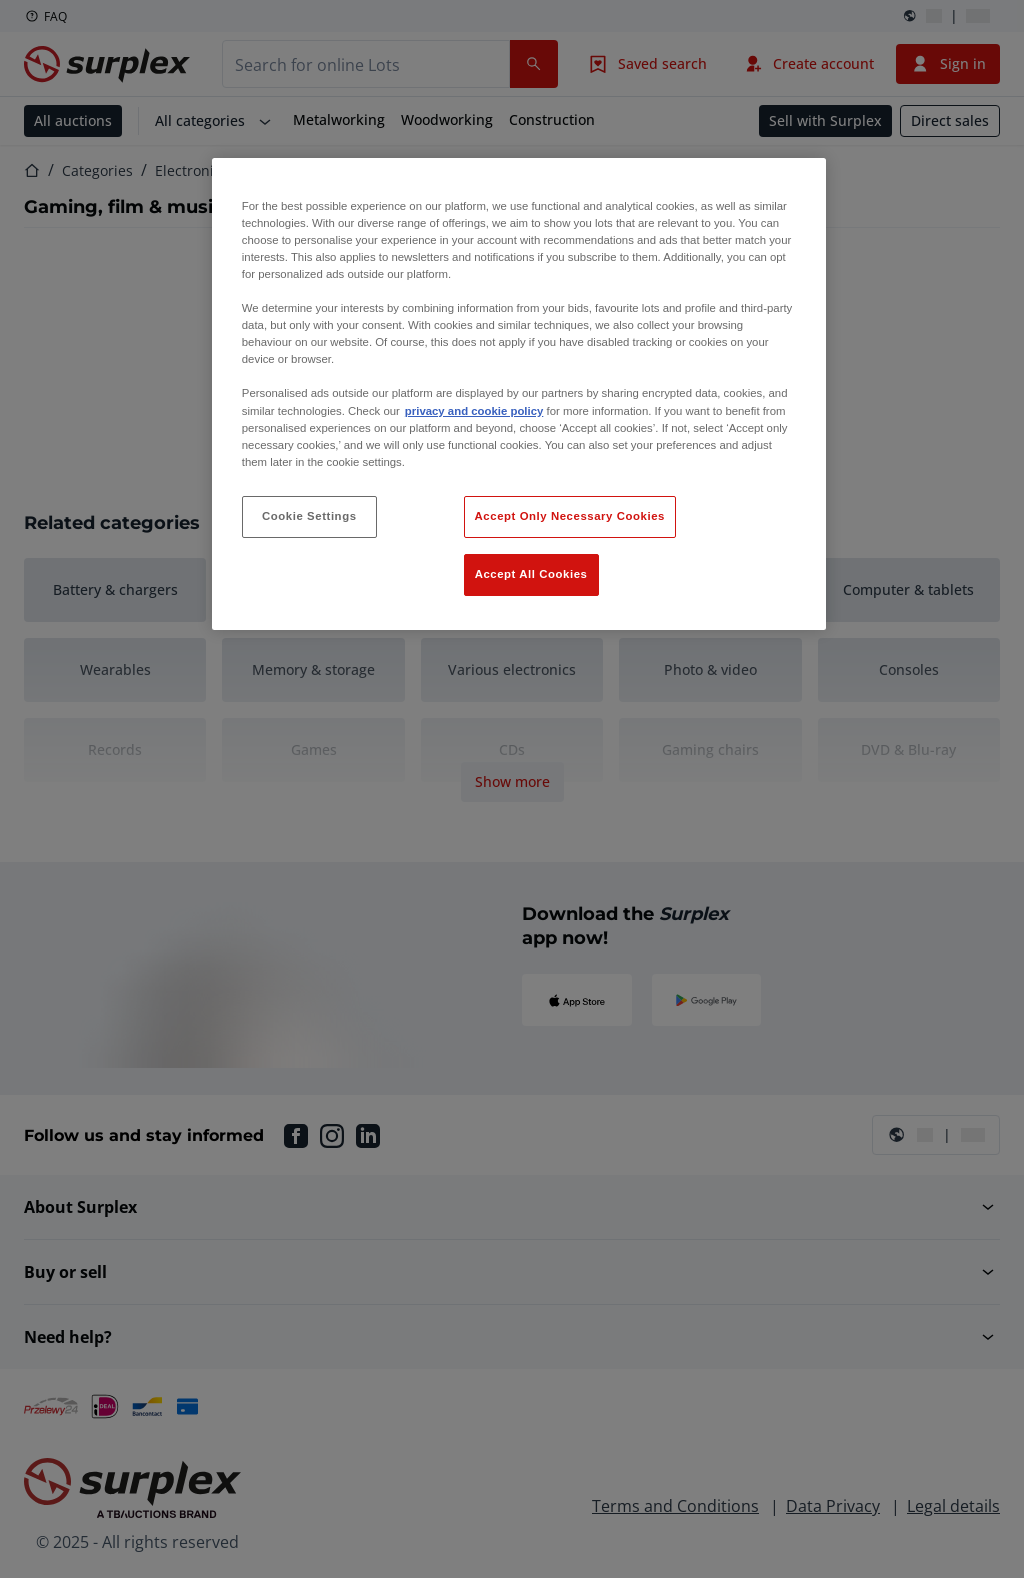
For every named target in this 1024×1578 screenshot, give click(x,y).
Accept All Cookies (531, 574)
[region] (519, 394)
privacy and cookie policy (474, 411)
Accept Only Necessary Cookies (570, 516)
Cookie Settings (309, 516)
